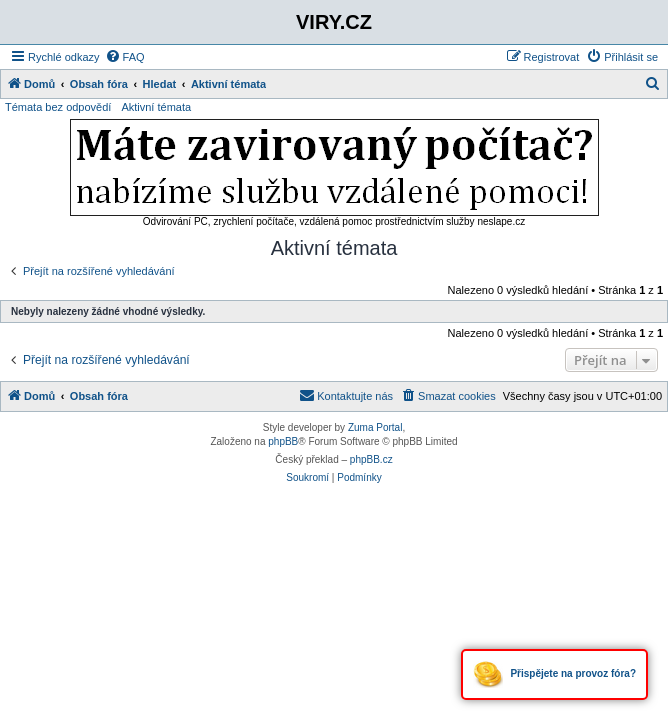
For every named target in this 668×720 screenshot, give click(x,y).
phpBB (283, 441)
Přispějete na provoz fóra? (554, 674)
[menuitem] (125, 57)
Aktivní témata (156, 107)
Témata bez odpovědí (58, 107)
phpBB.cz (371, 459)
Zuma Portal (375, 427)
